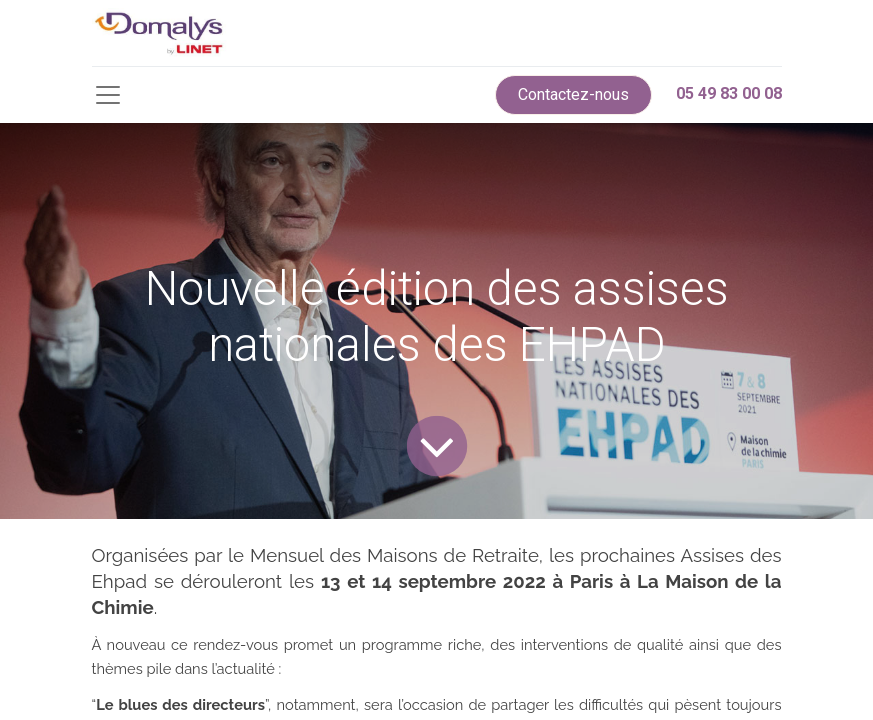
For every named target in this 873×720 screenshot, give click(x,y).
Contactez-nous (573, 94)
